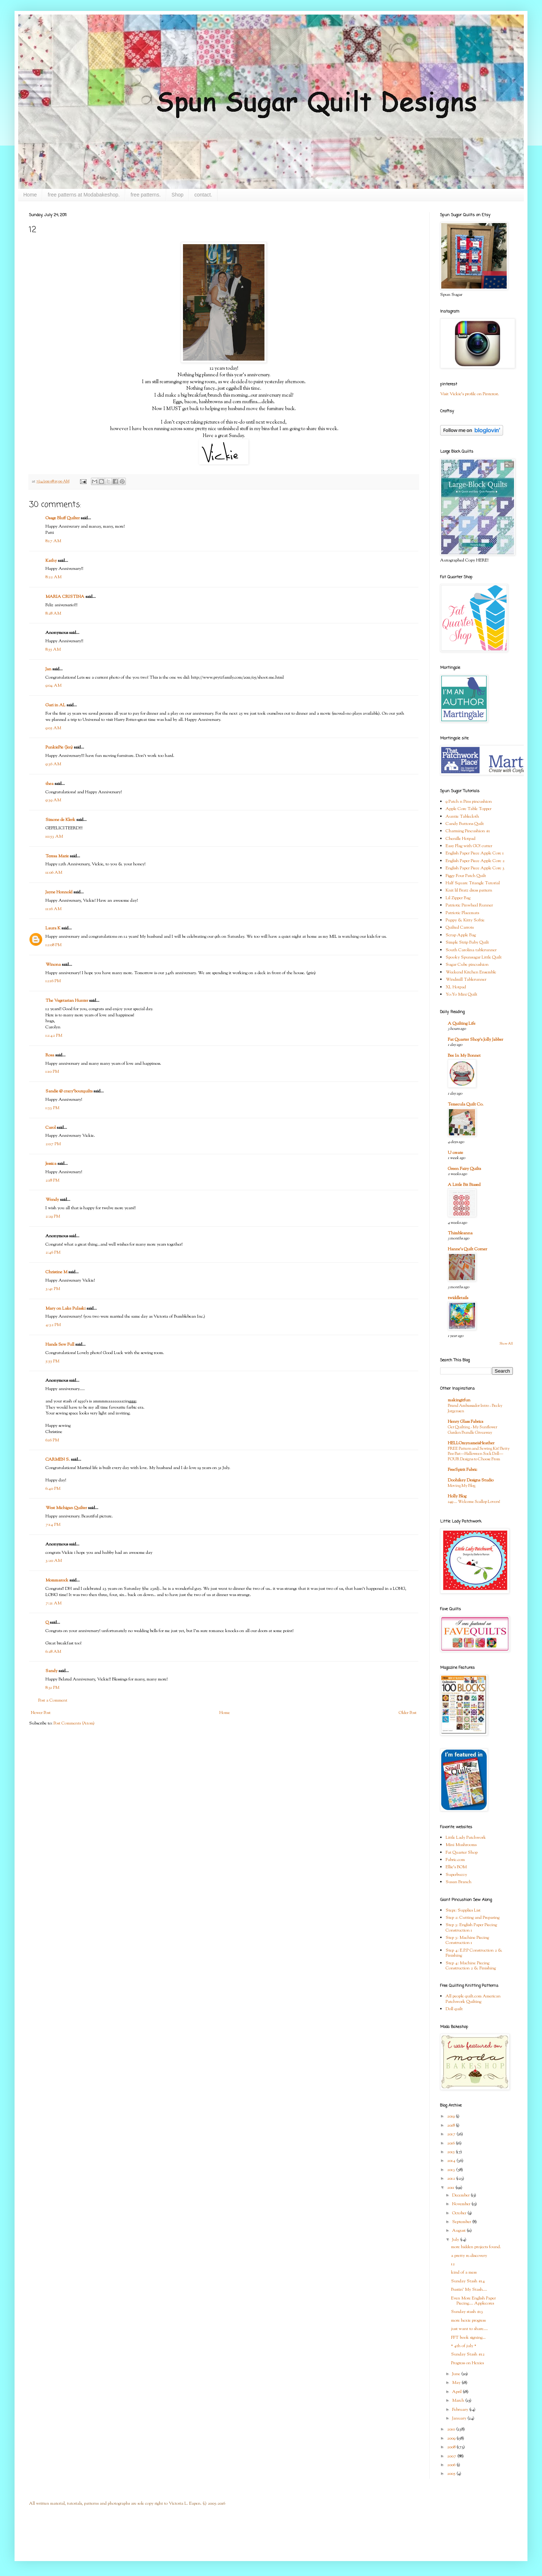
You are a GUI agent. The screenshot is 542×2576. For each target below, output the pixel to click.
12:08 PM (53, 945)
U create (455, 1153)
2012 (451, 2178)
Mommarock (56, 1580)
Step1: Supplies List (463, 1910)
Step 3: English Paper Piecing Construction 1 (471, 1927)
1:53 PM (52, 1108)
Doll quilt (454, 2009)
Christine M (56, 1272)
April (457, 2392)
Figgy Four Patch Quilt (466, 876)
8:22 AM (53, 577)
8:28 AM (53, 613)
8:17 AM (53, 541)
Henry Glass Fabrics (465, 1421)
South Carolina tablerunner (471, 950)
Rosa (49, 1055)
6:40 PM (52, 1488)
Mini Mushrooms (461, 1845)
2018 (451, 2125)
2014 (452, 2161)
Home (30, 195)
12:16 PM (53, 981)
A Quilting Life (461, 1023)
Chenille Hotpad (460, 838)
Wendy (52, 1199)
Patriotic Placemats (462, 913)
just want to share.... (469, 2329)
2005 (452, 2473)
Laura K (52, 928)
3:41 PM (52, 1289)
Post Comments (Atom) (74, 1723)
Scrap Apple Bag (461, 935)
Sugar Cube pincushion (467, 964)
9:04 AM (53, 685)
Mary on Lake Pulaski (65, 1308)
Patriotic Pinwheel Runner (469, 905)
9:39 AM (53, 800)
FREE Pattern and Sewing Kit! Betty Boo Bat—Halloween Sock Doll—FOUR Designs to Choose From (479, 1454)
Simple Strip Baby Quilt (467, 942)
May (457, 2382)
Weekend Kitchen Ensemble (471, 972)
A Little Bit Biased (464, 1185)
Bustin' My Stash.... (469, 2289)
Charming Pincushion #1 (468, 831)
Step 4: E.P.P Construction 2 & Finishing (474, 1953)
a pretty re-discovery (469, 2255)
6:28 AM (53, 1651)
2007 (452, 2456)
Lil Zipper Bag (458, 898)
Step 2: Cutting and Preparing (472, 1917)
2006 (452, 2465)
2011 (451, 2187)
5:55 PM (52, 1361)
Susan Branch (458, 1882)
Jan (48, 669)
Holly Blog (457, 1496)
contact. (203, 195)
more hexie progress (468, 2320)
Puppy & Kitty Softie (465, 920)
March (458, 2400)
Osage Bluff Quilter (62, 518)
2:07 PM (53, 1144)
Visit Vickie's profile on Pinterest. (469, 394)
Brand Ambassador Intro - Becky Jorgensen (475, 1408)
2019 (451, 2116)
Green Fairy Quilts (464, 1169)
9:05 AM (53, 728)
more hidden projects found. (476, 2247)
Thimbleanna (460, 1233)
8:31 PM (52, 1687)
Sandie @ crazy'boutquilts (68, 1091)
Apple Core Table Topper (468, 809)
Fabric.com (455, 1860)
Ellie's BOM (456, 1867)
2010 (451, 2429)
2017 (452, 2134)
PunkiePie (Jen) (59, 747)
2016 (451, 2143)
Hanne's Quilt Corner (467, 1249)
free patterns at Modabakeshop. (84, 195)
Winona (53, 964)
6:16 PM (52, 1440)
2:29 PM (52, 1216)
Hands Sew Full (59, 1344)
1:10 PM (52, 1071)
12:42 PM (53, 1035)
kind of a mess (464, 2272)
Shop (178, 195)
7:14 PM (52, 1524)
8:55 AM (53, 649)
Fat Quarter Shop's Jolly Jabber (475, 1039)
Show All (506, 1343)
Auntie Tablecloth (462, 816)
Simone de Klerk (60, 820)
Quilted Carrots (460, 927)
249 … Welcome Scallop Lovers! (474, 1502)
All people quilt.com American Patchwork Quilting (473, 1999)
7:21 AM (53, 1603)
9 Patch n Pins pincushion (469, 801)
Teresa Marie (57, 856)
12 (453, 2264)
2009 (452, 2438)
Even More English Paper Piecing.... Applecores (473, 2301)
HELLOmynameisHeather (471, 1443)
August (459, 2230)
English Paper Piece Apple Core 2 (475, 861)
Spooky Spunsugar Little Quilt (474, 957)
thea (49, 784)
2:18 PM (52, 1180)
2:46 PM (52, 1252)
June (456, 2374)
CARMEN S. (57, 1459)
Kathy (51, 560)
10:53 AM (54, 836)
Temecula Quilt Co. (465, 1104)
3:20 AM (53, 1560)
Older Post (408, 1713)
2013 (451, 2170)
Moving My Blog (461, 1486)
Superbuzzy (456, 1875)
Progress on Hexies (467, 2363)
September (462, 2222)
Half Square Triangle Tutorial (473, 883)
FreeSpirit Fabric (462, 1469)
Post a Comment (52, 1700)
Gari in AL (55, 705)
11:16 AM (53, 909)
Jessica (50, 1163)
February (460, 2409)
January (459, 2418)
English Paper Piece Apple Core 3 (475, 868)
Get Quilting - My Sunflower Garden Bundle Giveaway (472, 1430)
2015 (451, 2152)
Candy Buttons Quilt (465, 824)
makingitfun (459, 1400)
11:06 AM (53, 872)
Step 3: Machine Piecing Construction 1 (467, 1940)
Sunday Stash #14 (468, 2281)
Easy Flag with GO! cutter (469, 846)
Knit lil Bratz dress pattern (469, 890)
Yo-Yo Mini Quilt (461, 994)
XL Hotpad (456, 987)
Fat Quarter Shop (462, 1852)
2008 (452, 2447)
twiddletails (458, 1298)
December (461, 2195)
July (456, 2239)
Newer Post (41, 1713)
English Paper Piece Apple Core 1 (475, 853)
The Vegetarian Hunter (66, 1000)
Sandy (51, 1671)
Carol (50, 1127)
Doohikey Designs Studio (471, 1480)
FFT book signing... (468, 2337)
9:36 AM (53, 764)
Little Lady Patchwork (466, 1837)
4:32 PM (53, 1325)
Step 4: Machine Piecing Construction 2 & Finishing (471, 1966)
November (461, 2204)
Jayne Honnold (58, 892)
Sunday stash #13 (467, 2312)
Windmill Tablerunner (466, 979)
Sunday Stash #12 (468, 2354)
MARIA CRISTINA (64, 597)
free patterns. (146, 195)
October (459, 2213)
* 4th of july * (463, 2346)
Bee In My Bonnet (464, 1055)
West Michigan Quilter (66, 1508)
